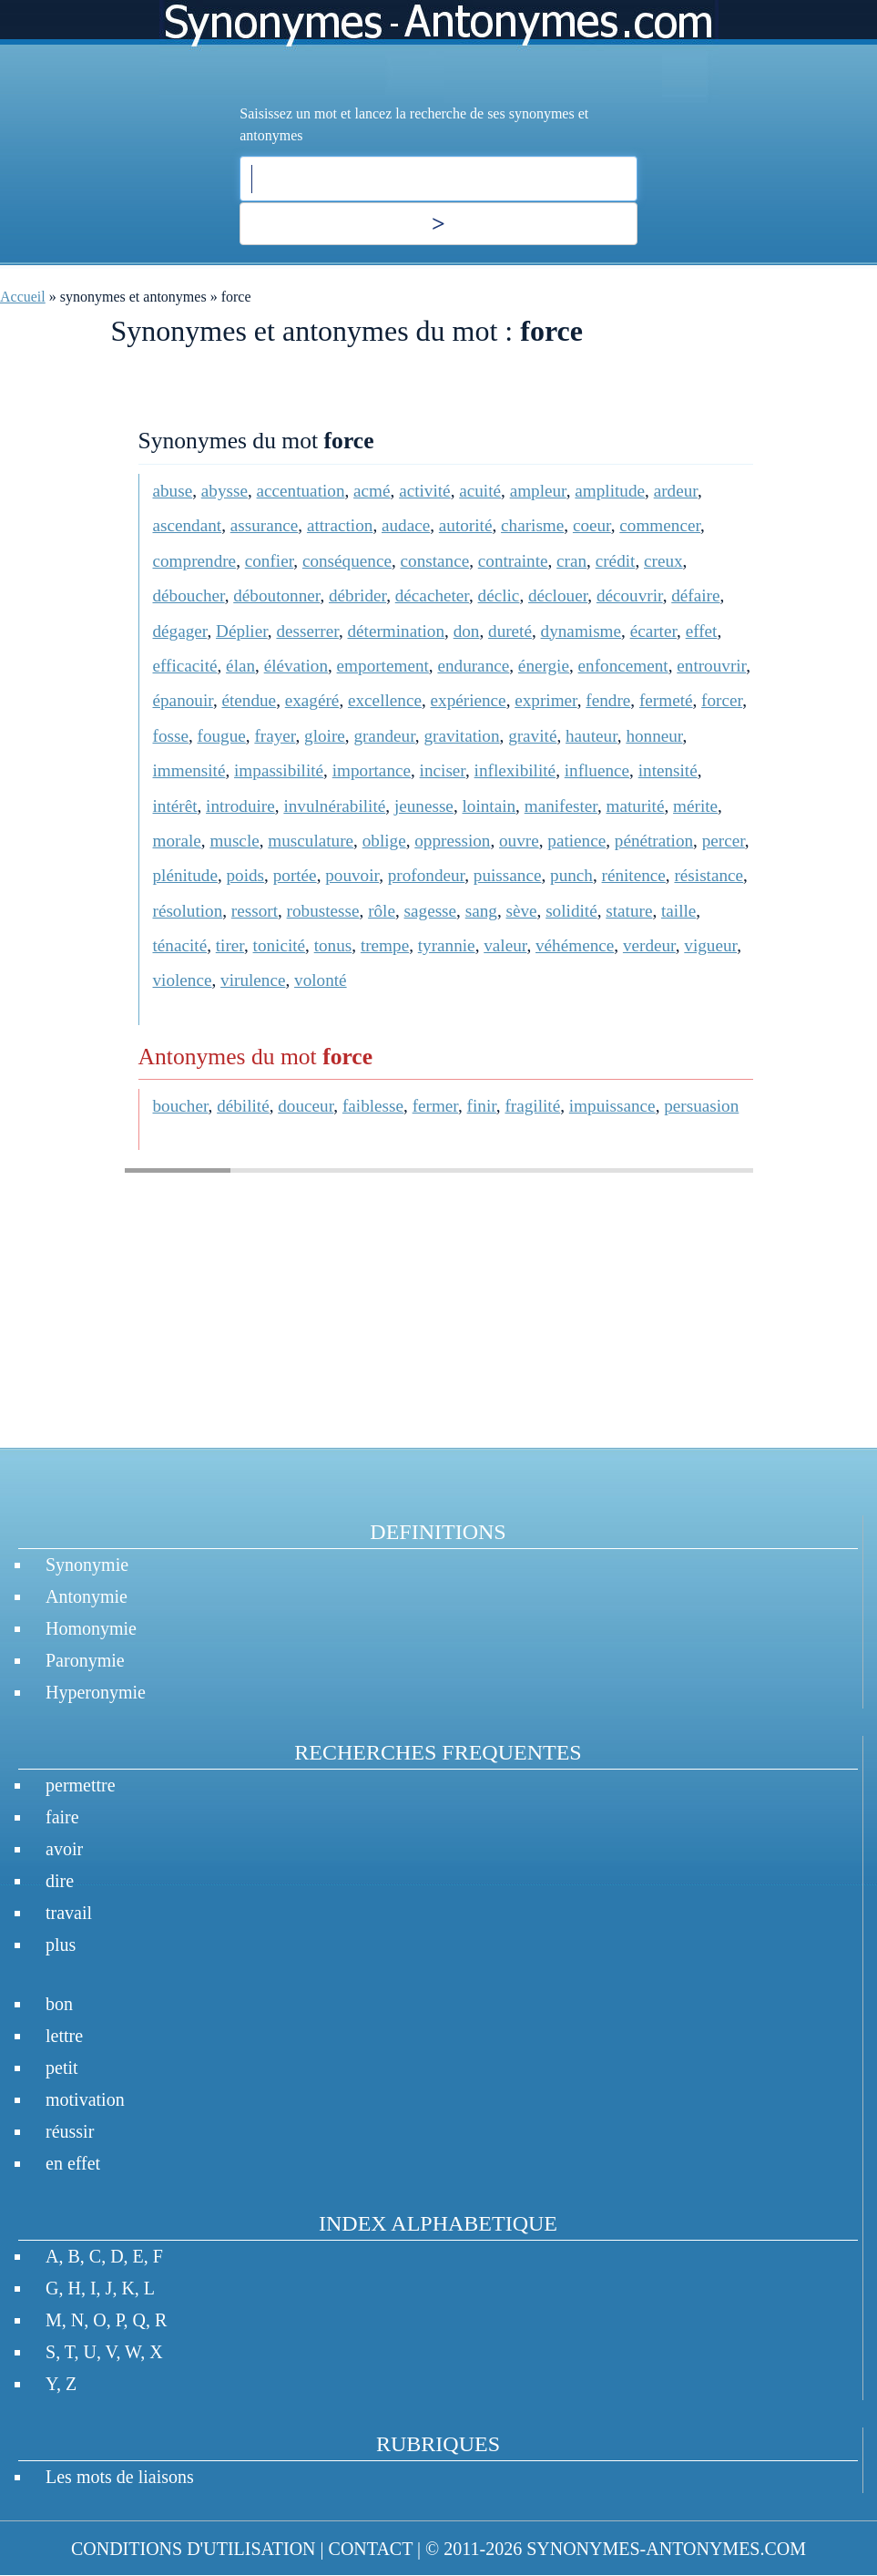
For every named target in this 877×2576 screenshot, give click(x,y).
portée (295, 875)
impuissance (612, 1105)
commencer (659, 525)
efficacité (185, 665)
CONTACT (371, 2549)
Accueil (23, 296)
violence (182, 980)
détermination (396, 631)
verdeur (649, 945)
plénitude (185, 875)
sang (481, 910)
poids (246, 875)
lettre (64, 2036)
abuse (173, 490)
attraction (339, 525)
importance (371, 770)
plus (61, 1945)
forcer (721, 700)
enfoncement (623, 665)
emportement (383, 665)
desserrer (307, 631)
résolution (188, 910)
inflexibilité (515, 770)
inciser (442, 770)
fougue (222, 735)
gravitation (461, 735)
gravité (532, 735)
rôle (381, 910)
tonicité (279, 945)
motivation (85, 2099)
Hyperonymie (96, 1692)
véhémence (574, 945)
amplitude (610, 490)
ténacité (180, 945)
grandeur (383, 735)
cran (571, 560)
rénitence (634, 875)
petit (62, 2068)
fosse (171, 735)
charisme (532, 525)
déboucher (189, 595)
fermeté (666, 700)
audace (406, 525)
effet (702, 631)
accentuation (301, 490)
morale (177, 840)
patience (576, 840)
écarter (653, 631)
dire (60, 1881)
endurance (473, 665)
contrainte (513, 560)
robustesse (323, 910)
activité (424, 490)
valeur (505, 945)
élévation (296, 665)
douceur (305, 1105)
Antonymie (86, 1596)
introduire (240, 806)
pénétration (654, 840)
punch (571, 875)
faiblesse (372, 1105)
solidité (571, 910)
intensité (668, 770)
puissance (508, 875)
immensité (189, 770)
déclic (499, 595)
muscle (234, 840)
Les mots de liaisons (120, 2477)
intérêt (175, 806)
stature (629, 910)
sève (520, 910)
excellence (385, 700)
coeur (592, 525)
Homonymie (91, 1628)
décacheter (432, 595)
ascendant (187, 525)
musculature (310, 840)
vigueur (710, 945)
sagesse (430, 910)
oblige (384, 840)
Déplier (242, 631)
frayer (274, 735)
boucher (181, 1105)
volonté (320, 980)
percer (723, 840)
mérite (695, 806)
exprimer (546, 700)
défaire (695, 595)
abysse (224, 490)
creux (663, 560)
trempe (385, 945)
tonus (333, 945)
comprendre (195, 560)
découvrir (630, 595)
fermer (435, 1105)
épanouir (183, 700)
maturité (636, 806)
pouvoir (352, 875)
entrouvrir (711, 665)
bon (59, 2004)
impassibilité (278, 770)
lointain (488, 806)
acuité (480, 490)
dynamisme (581, 631)
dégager (180, 631)
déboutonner (276, 595)
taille (678, 910)
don (467, 631)
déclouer (557, 595)
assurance (264, 525)
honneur (654, 735)
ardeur (676, 490)
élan (240, 665)
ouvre (519, 840)
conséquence (347, 560)
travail (69, 1913)
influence (597, 770)
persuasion (701, 1105)
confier (269, 560)
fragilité (532, 1105)
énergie (543, 665)
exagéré (312, 700)
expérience (468, 700)
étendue (248, 700)
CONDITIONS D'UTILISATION (193, 2549)
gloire (324, 735)
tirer (230, 945)
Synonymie (87, 1565)
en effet (73, 2163)
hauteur (591, 735)
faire (62, 1817)
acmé (371, 490)
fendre (608, 700)
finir (481, 1105)
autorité (466, 525)
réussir (70, 2131)
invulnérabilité (334, 806)
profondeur (426, 875)
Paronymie (85, 1660)
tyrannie (446, 945)
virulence (252, 980)
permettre (81, 1785)
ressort (254, 910)
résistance (708, 875)
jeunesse (424, 806)
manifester (561, 806)
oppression (452, 840)
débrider (357, 595)
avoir (64, 1849)
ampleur (538, 490)
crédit (616, 560)
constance (435, 560)
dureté (510, 631)
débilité (243, 1105)
